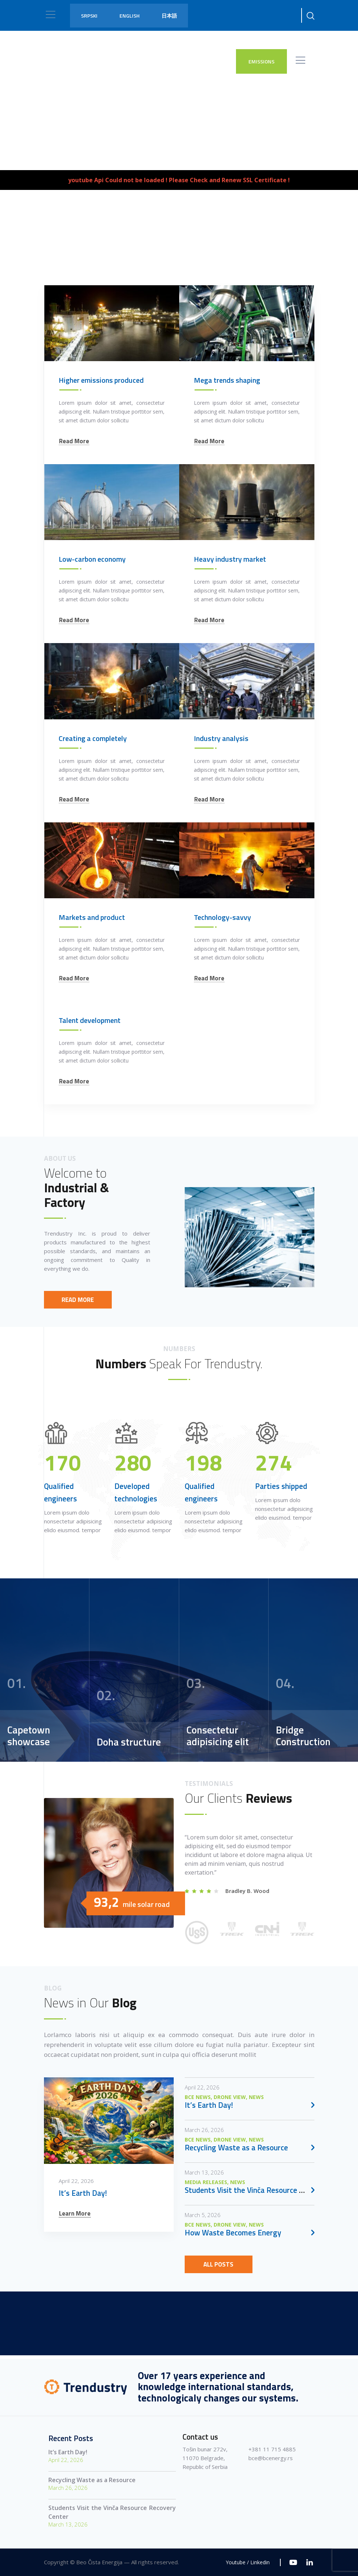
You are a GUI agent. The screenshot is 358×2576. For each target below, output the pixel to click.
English (129, 15)
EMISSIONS (261, 61)
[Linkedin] (309, 2562)
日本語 (169, 15)
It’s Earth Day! (67, 2452)
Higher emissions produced (101, 1088)
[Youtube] (293, 2562)
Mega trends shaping (227, 1088)
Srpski (89, 15)
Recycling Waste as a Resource (92, 2480)
